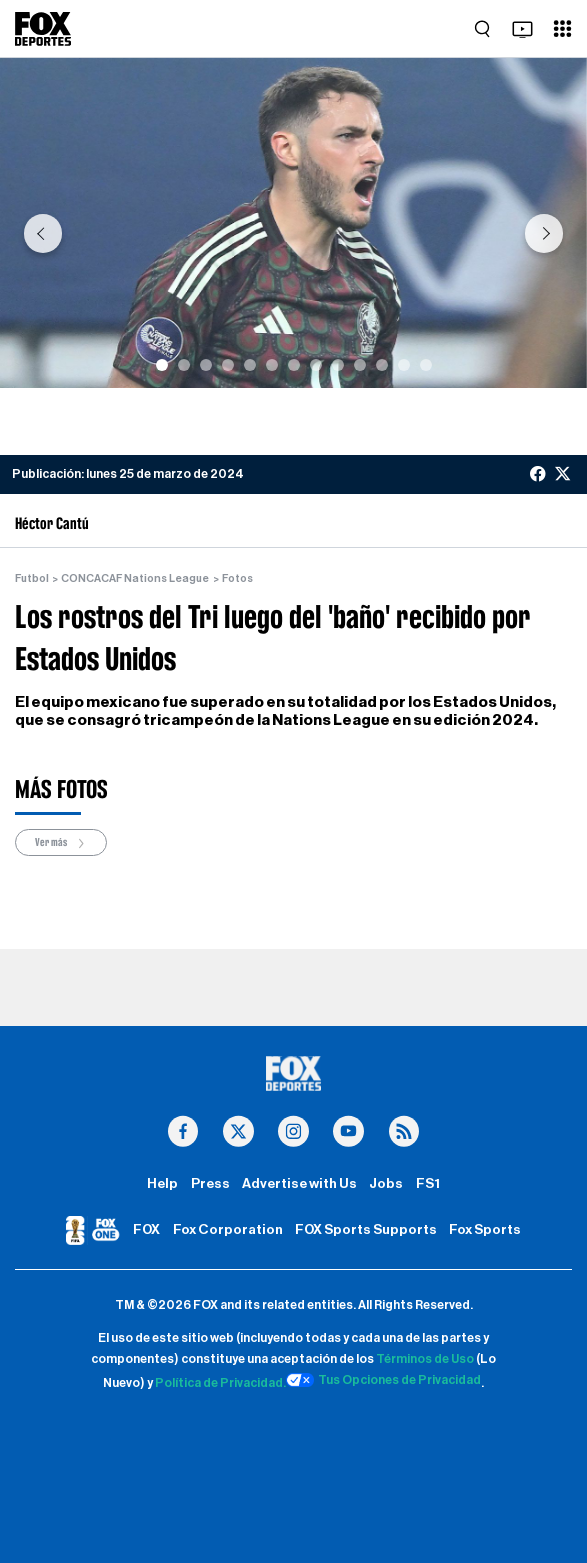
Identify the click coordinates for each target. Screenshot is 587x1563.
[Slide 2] (184, 365)
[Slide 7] (294, 365)
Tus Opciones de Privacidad (384, 1380)
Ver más (61, 842)
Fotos (237, 578)
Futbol (32, 578)
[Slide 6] (272, 365)
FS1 (428, 1184)
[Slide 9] (338, 365)
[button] (43, 233)
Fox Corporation (228, 1230)
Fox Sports (485, 1230)
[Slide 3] (206, 365)
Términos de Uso (425, 1359)
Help (162, 1184)
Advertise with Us (299, 1184)
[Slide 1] (162, 365)
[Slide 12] (404, 365)
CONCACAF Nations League (135, 578)
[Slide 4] (228, 365)
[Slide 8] (316, 365)
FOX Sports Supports (366, 1230)
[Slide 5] (250, 365)
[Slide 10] (360, 365)
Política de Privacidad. (220, 1383)
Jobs (386, 1184)
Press (210, 1184)
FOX (146, 1230)
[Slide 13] (426, 365)
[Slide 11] (382, 365)
